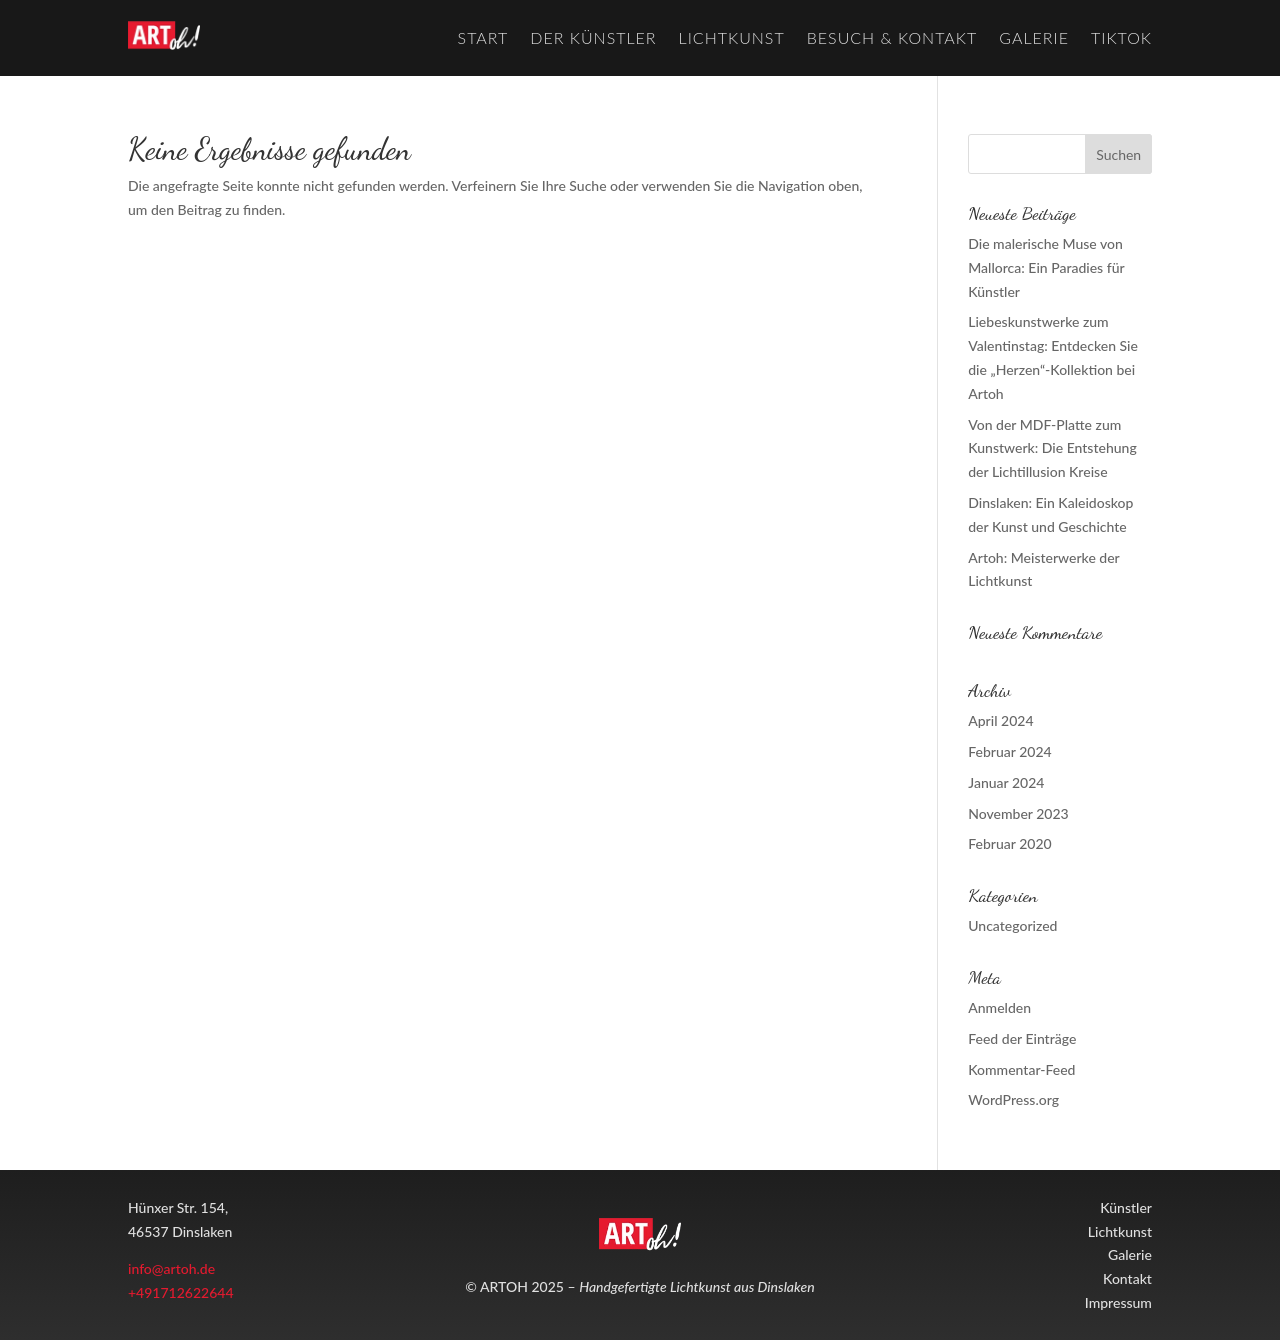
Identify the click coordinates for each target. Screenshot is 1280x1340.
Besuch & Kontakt (892, 37)
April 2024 (1000, 720)
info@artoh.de (171, 1268)
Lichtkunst (732, 37)
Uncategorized (1012, 925)
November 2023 (1018, 813)
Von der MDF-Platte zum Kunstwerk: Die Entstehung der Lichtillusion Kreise (1052, 448)
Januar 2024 (1006, 782)
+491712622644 (181, 1292)
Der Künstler (593, 37)
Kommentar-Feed (1021, 1069)
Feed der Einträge (1022, 1038)
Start (483, 37)
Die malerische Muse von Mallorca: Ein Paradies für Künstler (1046, 267)
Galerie (1034, 37)
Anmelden (999, 1007)
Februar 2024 (1009, 751)
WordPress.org (1013, 1099)
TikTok (1121, 37)
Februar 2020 (1009, 843)
